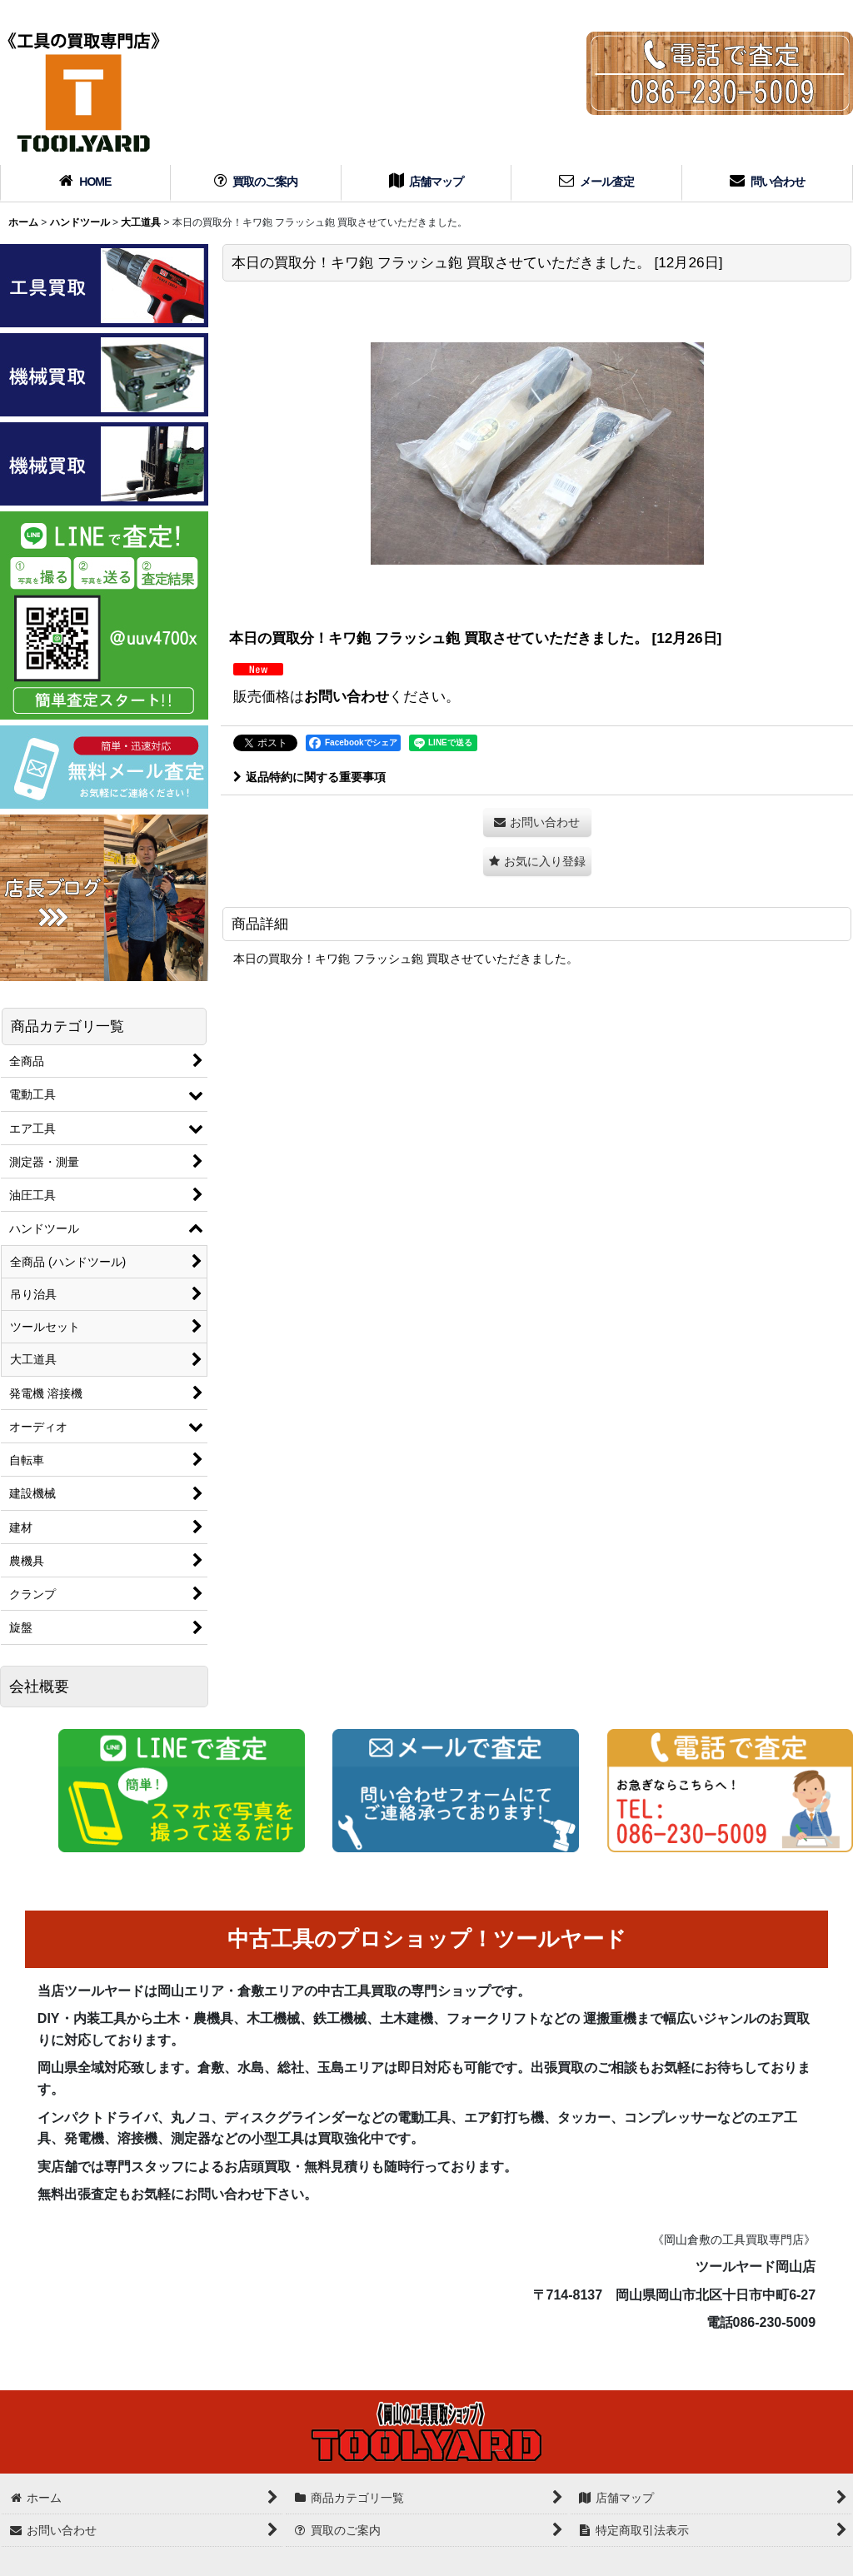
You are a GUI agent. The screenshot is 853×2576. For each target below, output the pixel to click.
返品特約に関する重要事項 (309, 777)
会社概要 (39, 1686)
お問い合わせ (346, 696)
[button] (537, 861)
